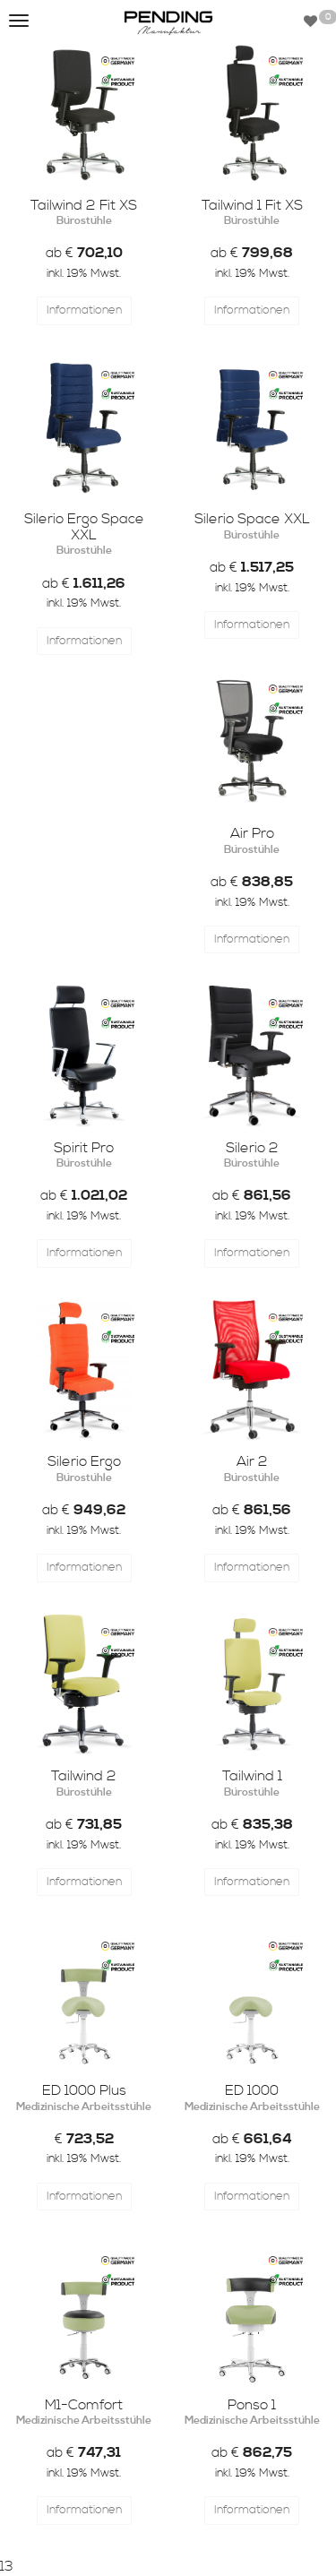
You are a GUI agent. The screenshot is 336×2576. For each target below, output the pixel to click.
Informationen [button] (84, 310)
